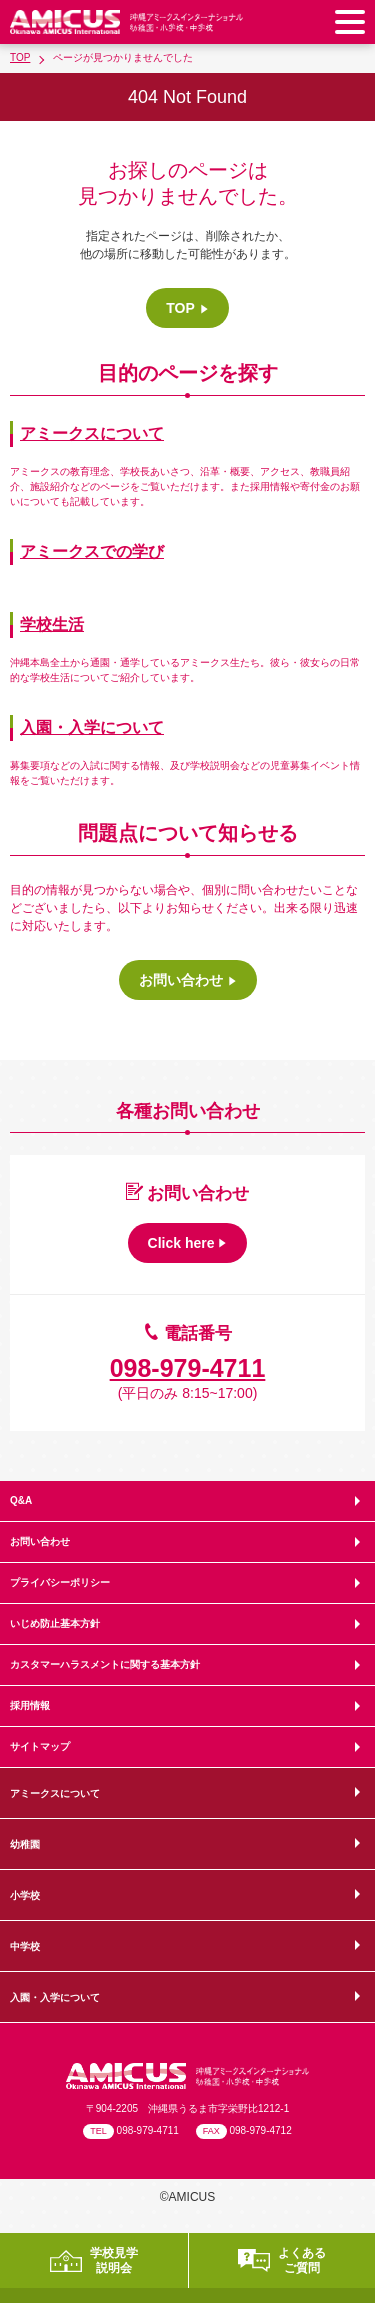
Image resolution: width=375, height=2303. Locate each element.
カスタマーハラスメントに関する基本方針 (105, 1664)
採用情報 (30, 1705)
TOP (20, 57)
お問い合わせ (40, 1541)
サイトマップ (40, 1746)
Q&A (21, 1500)
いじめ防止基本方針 (55, 1623)
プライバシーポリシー (60, 1582)
